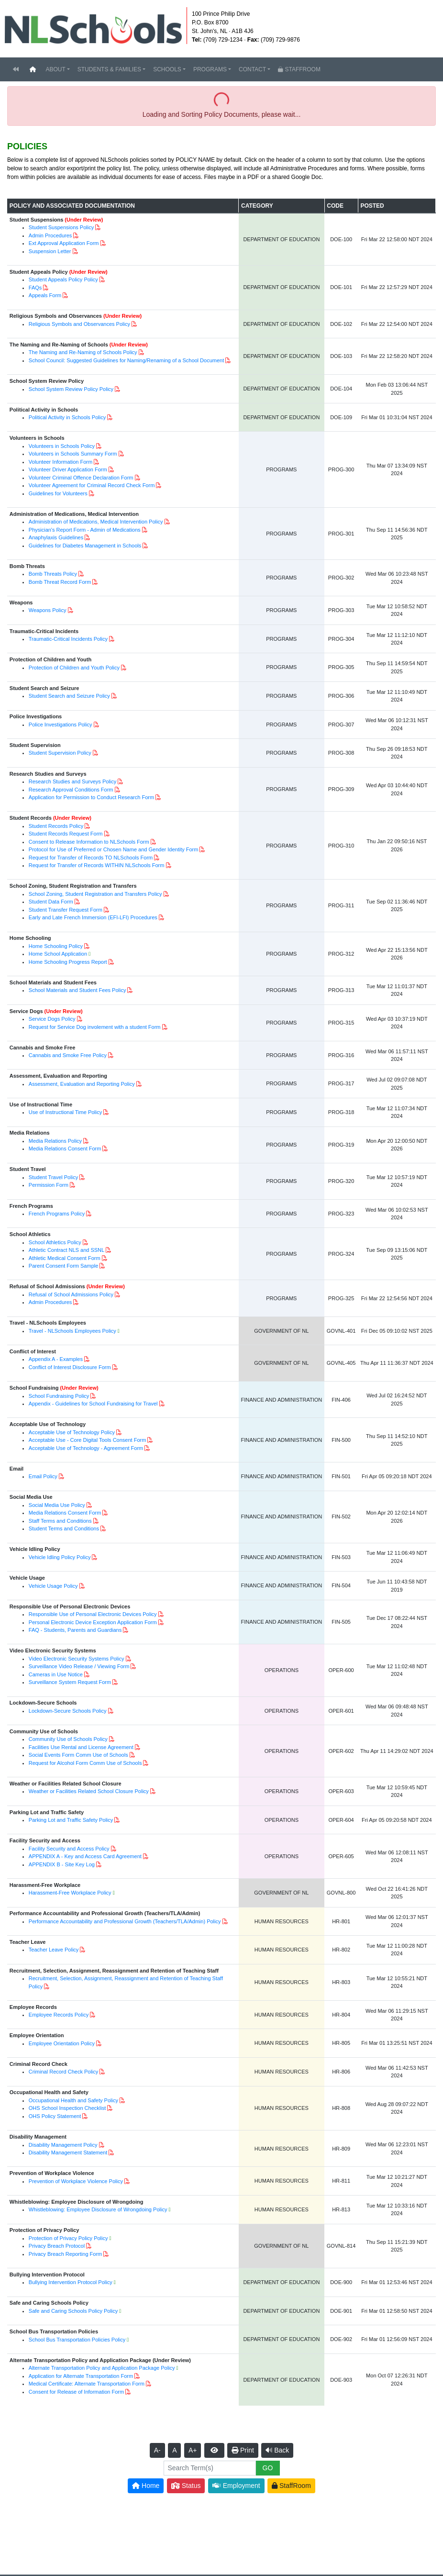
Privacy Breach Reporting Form (65, 2254)
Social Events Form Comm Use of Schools (78, 1755)
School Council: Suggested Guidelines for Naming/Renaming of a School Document (126, 360)
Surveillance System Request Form (70, 1682)
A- (157, 2450)
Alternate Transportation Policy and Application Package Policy (102, 2368)
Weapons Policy (47, 610)
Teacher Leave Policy (54, 1949)
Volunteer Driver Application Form (68, 469)
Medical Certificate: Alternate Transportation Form (86, 2383)
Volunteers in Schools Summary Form (73, 454)
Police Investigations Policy (60, 724)
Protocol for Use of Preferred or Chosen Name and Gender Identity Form (114, 849)
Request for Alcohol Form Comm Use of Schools (85, 1763)
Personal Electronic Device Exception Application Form (93, 1622)
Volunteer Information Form (60, 462)
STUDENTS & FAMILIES (109, 69)
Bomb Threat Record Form (60, 582)
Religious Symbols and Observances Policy (79, 324)
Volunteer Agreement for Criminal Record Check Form (92, 485)
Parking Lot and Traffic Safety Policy (71, 1820)
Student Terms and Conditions (64, 1528)
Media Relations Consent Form (65, 1148)
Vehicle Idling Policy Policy (60, 1557)
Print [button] (243, 2450)
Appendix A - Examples (56, 1359)
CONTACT (252, 69)
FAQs (35, 287)
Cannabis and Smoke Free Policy (68, 1055)
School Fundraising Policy (59, 1396)
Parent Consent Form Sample (64, 1266)
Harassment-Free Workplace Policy (70, 1893)
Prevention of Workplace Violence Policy (76, 2181)
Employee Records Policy (59, 2015)
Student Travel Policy (53, 1177)
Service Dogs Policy (52, 1019)
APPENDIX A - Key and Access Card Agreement (85, 1856)
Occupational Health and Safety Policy (73, 2100)
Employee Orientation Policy (62, 2043)
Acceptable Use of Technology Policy (72, 1432)
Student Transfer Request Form (65, 910)
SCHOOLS (167, 69)
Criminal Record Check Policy (64, 2071)
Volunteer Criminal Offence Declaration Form (81, 477)
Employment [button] (236, 2485)
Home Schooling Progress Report (68, 962)
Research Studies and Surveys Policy (72, 781)
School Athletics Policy (55, 1242)
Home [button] (145, 2485)
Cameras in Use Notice (56, 1674)
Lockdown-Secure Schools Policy (68, 1711)
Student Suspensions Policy (61, 227)
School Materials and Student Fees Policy (77, 990)
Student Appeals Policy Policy (63, 279)
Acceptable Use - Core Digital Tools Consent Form (87, 1440)
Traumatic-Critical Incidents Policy (68, 639)
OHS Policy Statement (55, 2116)
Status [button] (186, 2485)
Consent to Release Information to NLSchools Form (89, 842)
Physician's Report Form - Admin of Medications (85, 530)
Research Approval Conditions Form (71, 789)
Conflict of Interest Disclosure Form (70, 1367)
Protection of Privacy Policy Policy (68, 2238)
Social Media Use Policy (57, 1505)
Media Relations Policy (55, 1141)
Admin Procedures (50, 235)
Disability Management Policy (63, 2145)
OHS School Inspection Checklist (67, 2108)
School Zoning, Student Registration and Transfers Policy (95, 894)
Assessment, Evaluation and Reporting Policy (82, 1084)
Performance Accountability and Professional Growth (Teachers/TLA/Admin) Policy (125, 1921)
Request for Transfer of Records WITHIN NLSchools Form (97, 865)
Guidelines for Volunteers (58, 493)
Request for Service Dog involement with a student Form (95, 1027)
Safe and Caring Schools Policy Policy (73, 2311)
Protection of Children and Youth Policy (74, 667)
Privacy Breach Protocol (57, 2246)
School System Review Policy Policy (71, 389)
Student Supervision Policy (60, 753)
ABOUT (55, 69)
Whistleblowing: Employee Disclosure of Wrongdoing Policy (98, 2209)
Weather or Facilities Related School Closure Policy (89, 1791)
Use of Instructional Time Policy (65, 1112)
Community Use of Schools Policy (68, 1739)
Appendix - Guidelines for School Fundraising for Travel (93, 1403)
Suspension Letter (50, 251)
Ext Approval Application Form (64, 243)
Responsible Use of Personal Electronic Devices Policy (93, 1614)
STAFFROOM (299, 69)
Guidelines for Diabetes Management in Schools (85, 545)
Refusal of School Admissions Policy (71, 1294)
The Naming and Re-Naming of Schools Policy (83, 352)
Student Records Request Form (66, 833)
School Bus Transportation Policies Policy (77, 2339)
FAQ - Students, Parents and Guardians (75, 1630)
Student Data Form (51, 901)
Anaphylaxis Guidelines (56, 537)
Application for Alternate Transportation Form (81, 2376)
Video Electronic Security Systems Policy (76, 1659)
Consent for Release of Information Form (76, 2392)
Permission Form (48, 1185)
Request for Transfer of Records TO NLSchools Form (91, 857)
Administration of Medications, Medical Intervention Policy (96, 521)
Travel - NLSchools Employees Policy (72, 1331)
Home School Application (58, 954)
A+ (192, 2450)
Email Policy (43, 1476)
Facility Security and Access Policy (69, 1848)
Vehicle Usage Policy (53, 1586)
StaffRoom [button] (291, 2485)
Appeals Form (45, 295)
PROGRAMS (210, 69)
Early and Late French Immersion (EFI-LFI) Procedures (93, 917)
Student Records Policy (56, 826)
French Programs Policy (57, 1213)
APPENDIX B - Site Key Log (62, 1864)
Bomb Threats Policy (53, 574)
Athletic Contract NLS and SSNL (66, 1250)
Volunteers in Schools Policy (62, 446)
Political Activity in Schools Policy (67, 417)
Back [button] (277, 2450)
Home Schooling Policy (56, 946)
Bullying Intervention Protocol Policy (70, 2282)
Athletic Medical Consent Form (64, 1258)
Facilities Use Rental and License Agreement (81, 1747)
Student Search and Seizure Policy (69, 696)
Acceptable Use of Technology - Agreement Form (86, 1448)
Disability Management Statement (68, 2152)
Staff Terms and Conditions (60, 1521)
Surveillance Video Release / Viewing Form (79, 1666)
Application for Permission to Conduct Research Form (91, 797)
